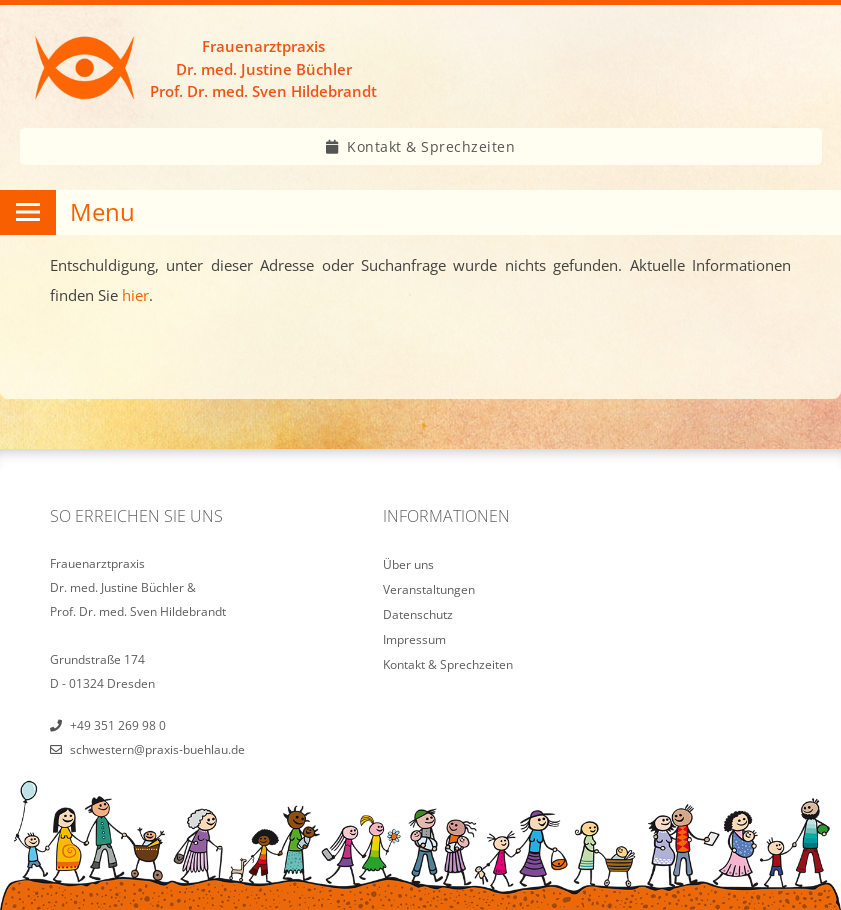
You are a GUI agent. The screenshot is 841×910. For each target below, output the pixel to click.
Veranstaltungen (429, 589)
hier (135, 295)
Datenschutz (418, 614)
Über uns (408, 564)
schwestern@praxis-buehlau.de (157, 749)
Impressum (414, 639)
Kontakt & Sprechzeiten (431, 146)
